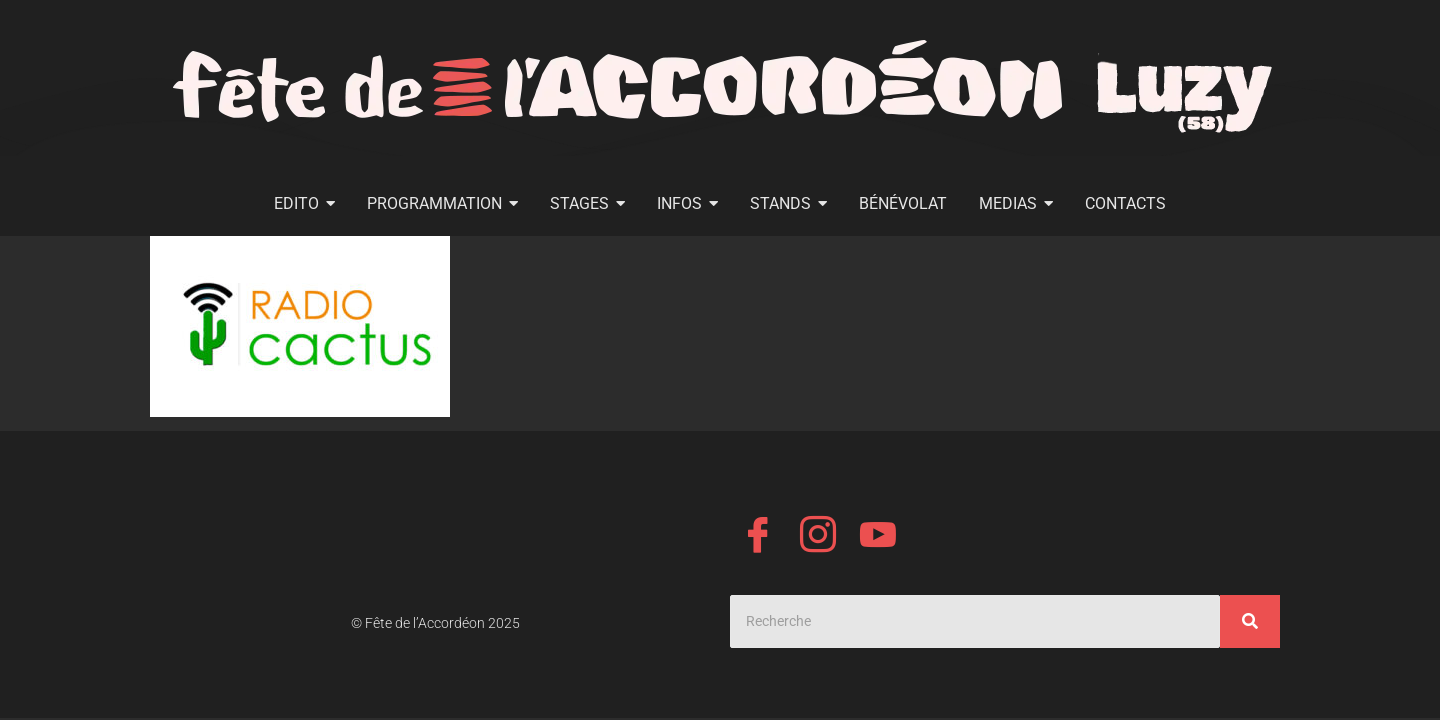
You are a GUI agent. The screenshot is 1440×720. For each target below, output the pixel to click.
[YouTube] (878, 538)
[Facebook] (758, 538)
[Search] (975, 621)
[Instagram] (818, 538)
